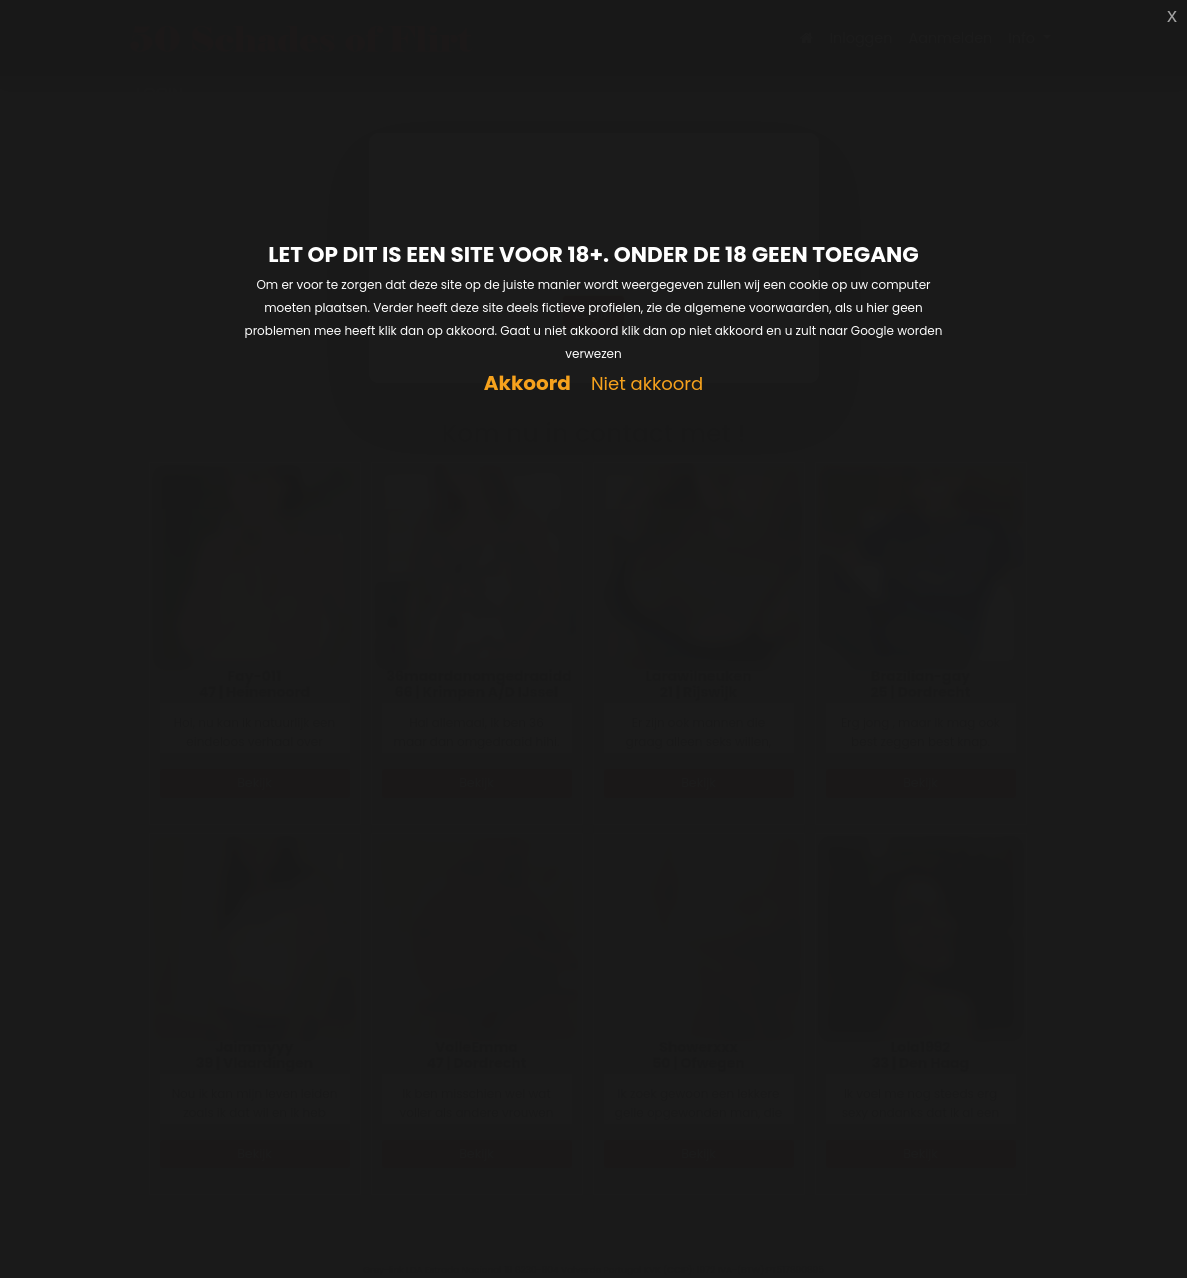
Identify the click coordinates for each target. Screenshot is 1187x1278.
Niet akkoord (647, 384)
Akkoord (527, 383)
